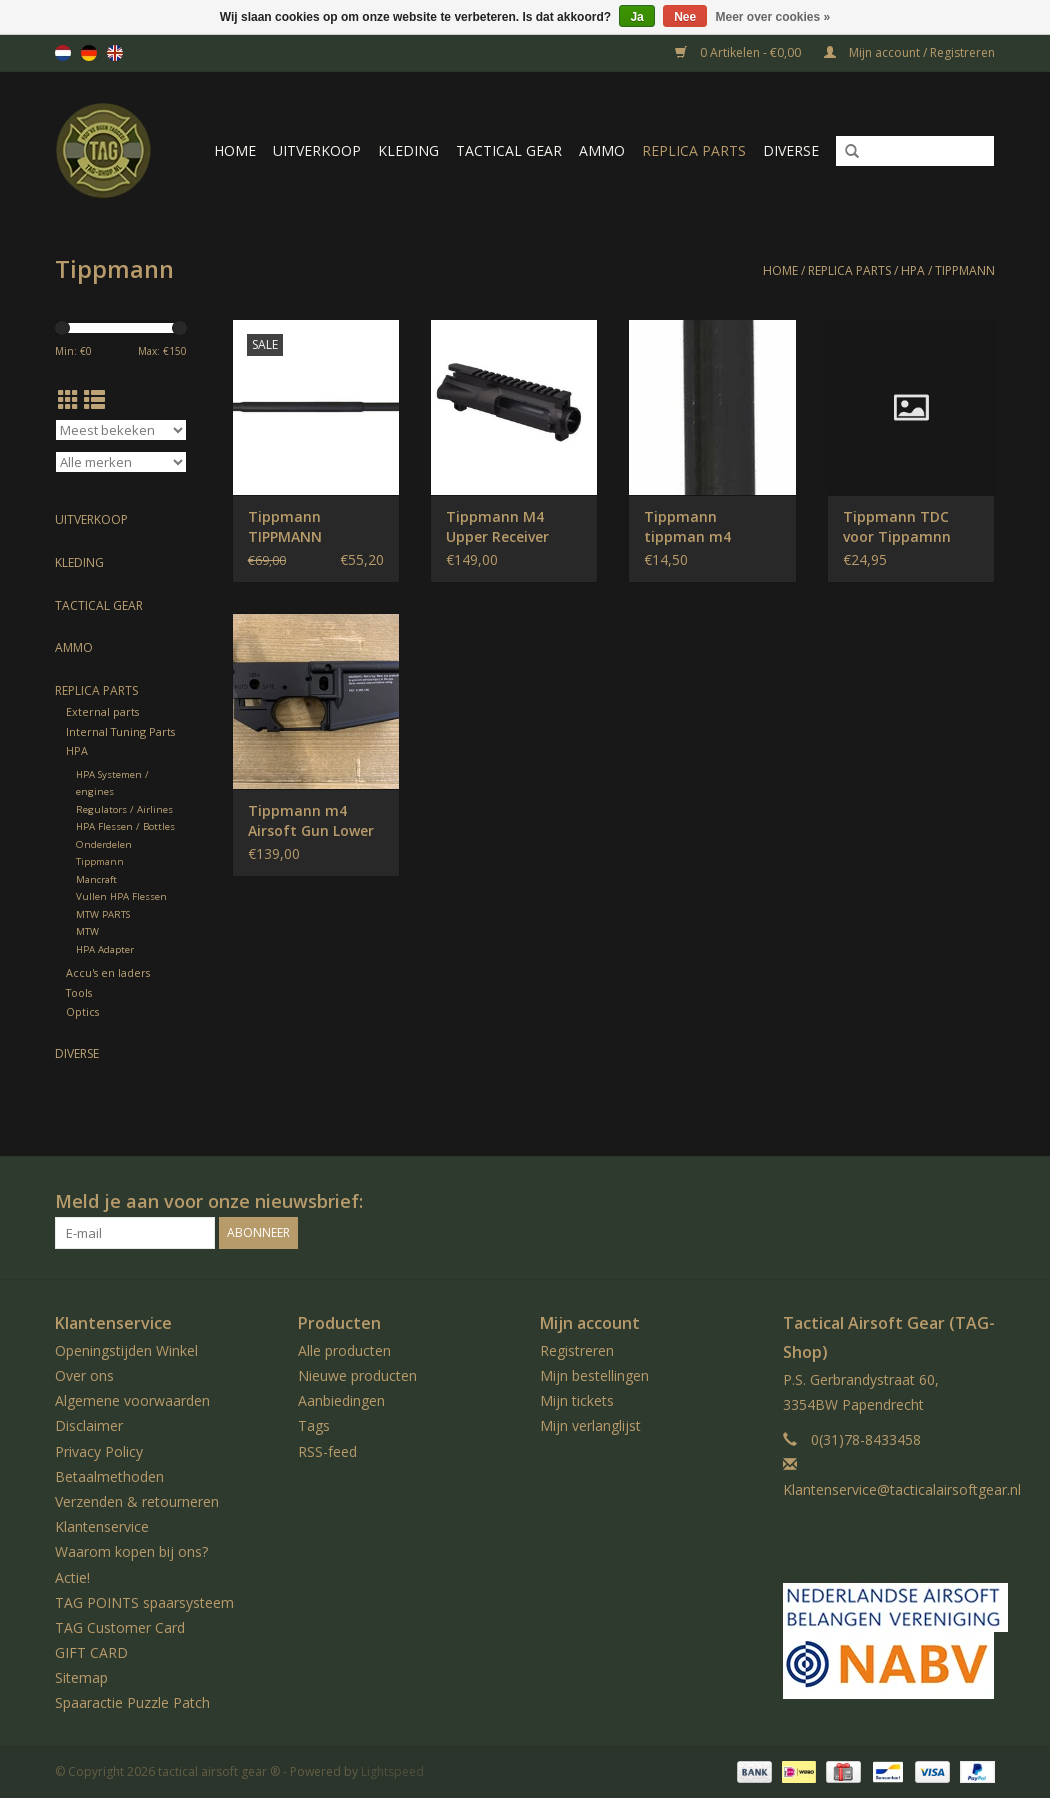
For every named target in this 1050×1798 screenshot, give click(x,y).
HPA (913, 270)
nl (63, 53)
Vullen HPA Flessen (121, 896)
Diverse (791, 150)
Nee (685, 17)
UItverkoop (317, 150)
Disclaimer (89, 1425)
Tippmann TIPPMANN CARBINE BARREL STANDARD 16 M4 (308, 527)
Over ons (84, 1375)
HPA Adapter (105, 949)
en (115, 53)
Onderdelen (104, 844)
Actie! (72, 1577)
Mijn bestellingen (594, 1375)
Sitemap (81, 1677)
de (89, 53)
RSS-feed (327, 1451)
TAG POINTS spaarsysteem (144, 1602)
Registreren (577, 1350)
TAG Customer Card (120, 1627)
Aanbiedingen (341, 1400)
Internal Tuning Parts (120, 731)
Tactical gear (509, 150)
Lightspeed (392, 1771)
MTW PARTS (103, 914)
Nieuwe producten (357, 1375)
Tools (79, 992)
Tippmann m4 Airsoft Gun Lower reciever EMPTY (311, 821)
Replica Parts (694, 150)
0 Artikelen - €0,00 (739, 52)
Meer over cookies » (773, 17)
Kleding (408, 150)
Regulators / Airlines (124, 809)
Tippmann (965, 270)
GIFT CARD (91, 1652)
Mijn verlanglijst (590, 1425)
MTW (87, 931)
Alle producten (344, 1350)
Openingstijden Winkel (126, 1350)
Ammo (602, 150)
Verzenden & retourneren (137, 1501)
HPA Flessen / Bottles (125, 826)
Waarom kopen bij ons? (131, 1551)
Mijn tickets (577, 1400)
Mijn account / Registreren (909, 52)
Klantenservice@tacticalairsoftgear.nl (902, 1489)
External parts (102, 711)
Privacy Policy (99, 1451)
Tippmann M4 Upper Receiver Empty (497, 527)
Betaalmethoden (109, 1476)
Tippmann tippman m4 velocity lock (687, 527)
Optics (82, 1011)
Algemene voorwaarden (132, 1400)
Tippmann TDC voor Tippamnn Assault (897, 527)
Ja (636, 17)
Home (235, 150)
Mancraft (96, 879)
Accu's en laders (108, 972)
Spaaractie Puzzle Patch (132, 1702)
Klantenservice (102, 1526)
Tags (314, 1425)
